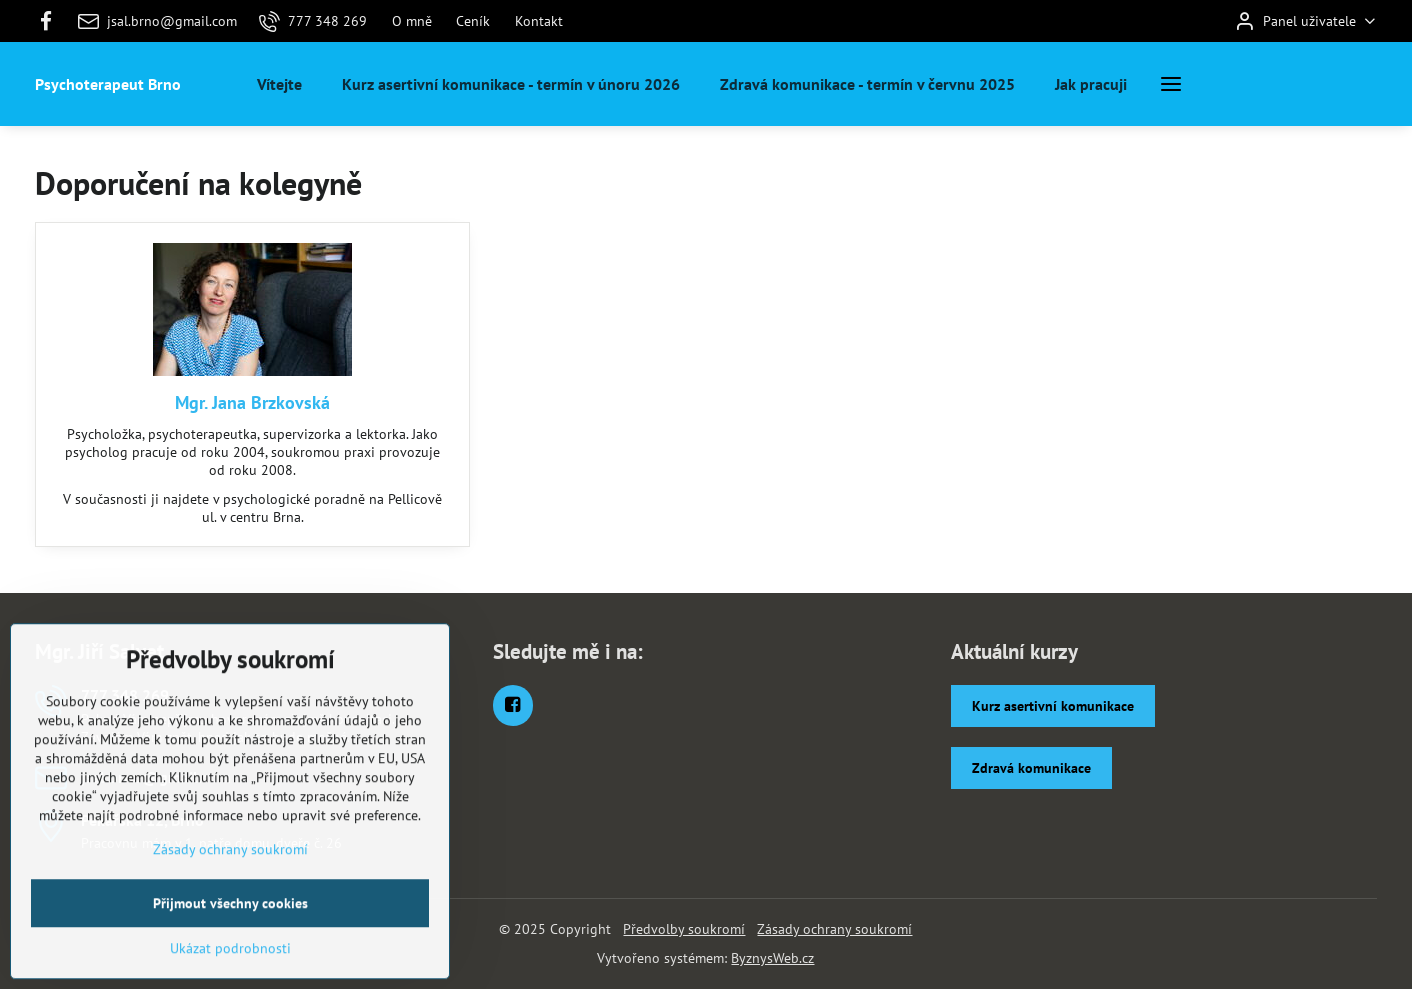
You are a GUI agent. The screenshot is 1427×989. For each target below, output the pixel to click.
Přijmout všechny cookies (230, 964)
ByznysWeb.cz (772, 958)
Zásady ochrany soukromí (834, 929)
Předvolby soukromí (684, 929)
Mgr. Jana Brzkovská (252, 402)
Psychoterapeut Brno (108, 84)
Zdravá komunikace (1031, 768)
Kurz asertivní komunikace (1053, 706)
